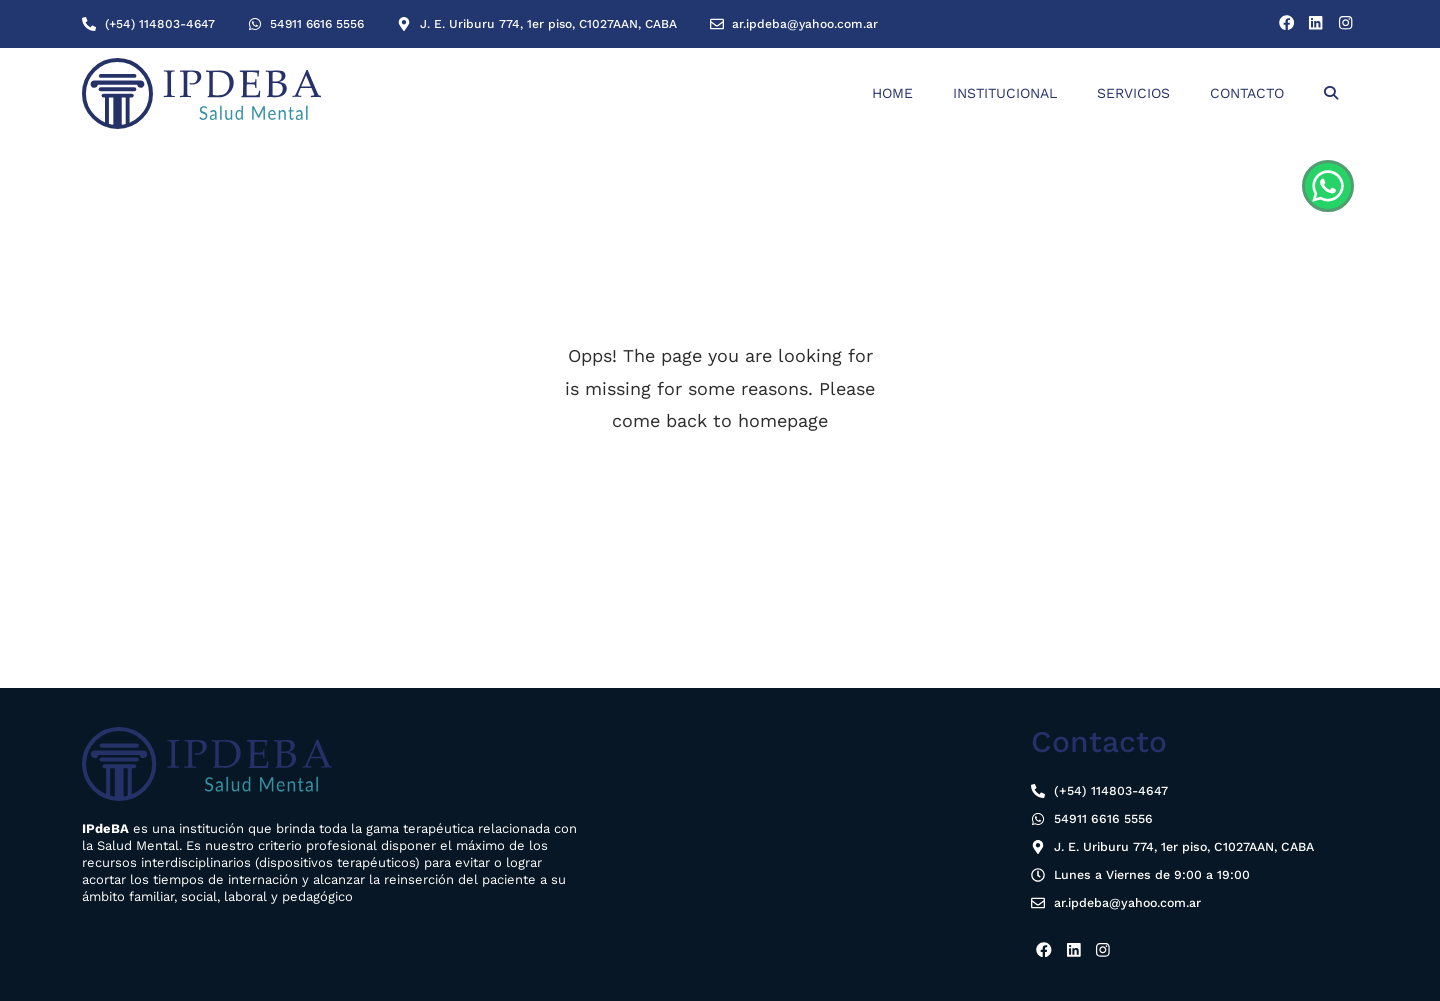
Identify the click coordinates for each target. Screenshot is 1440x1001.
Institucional (1005, 93)
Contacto (1247, 93)
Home (892, 93)
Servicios (1133, 93)
